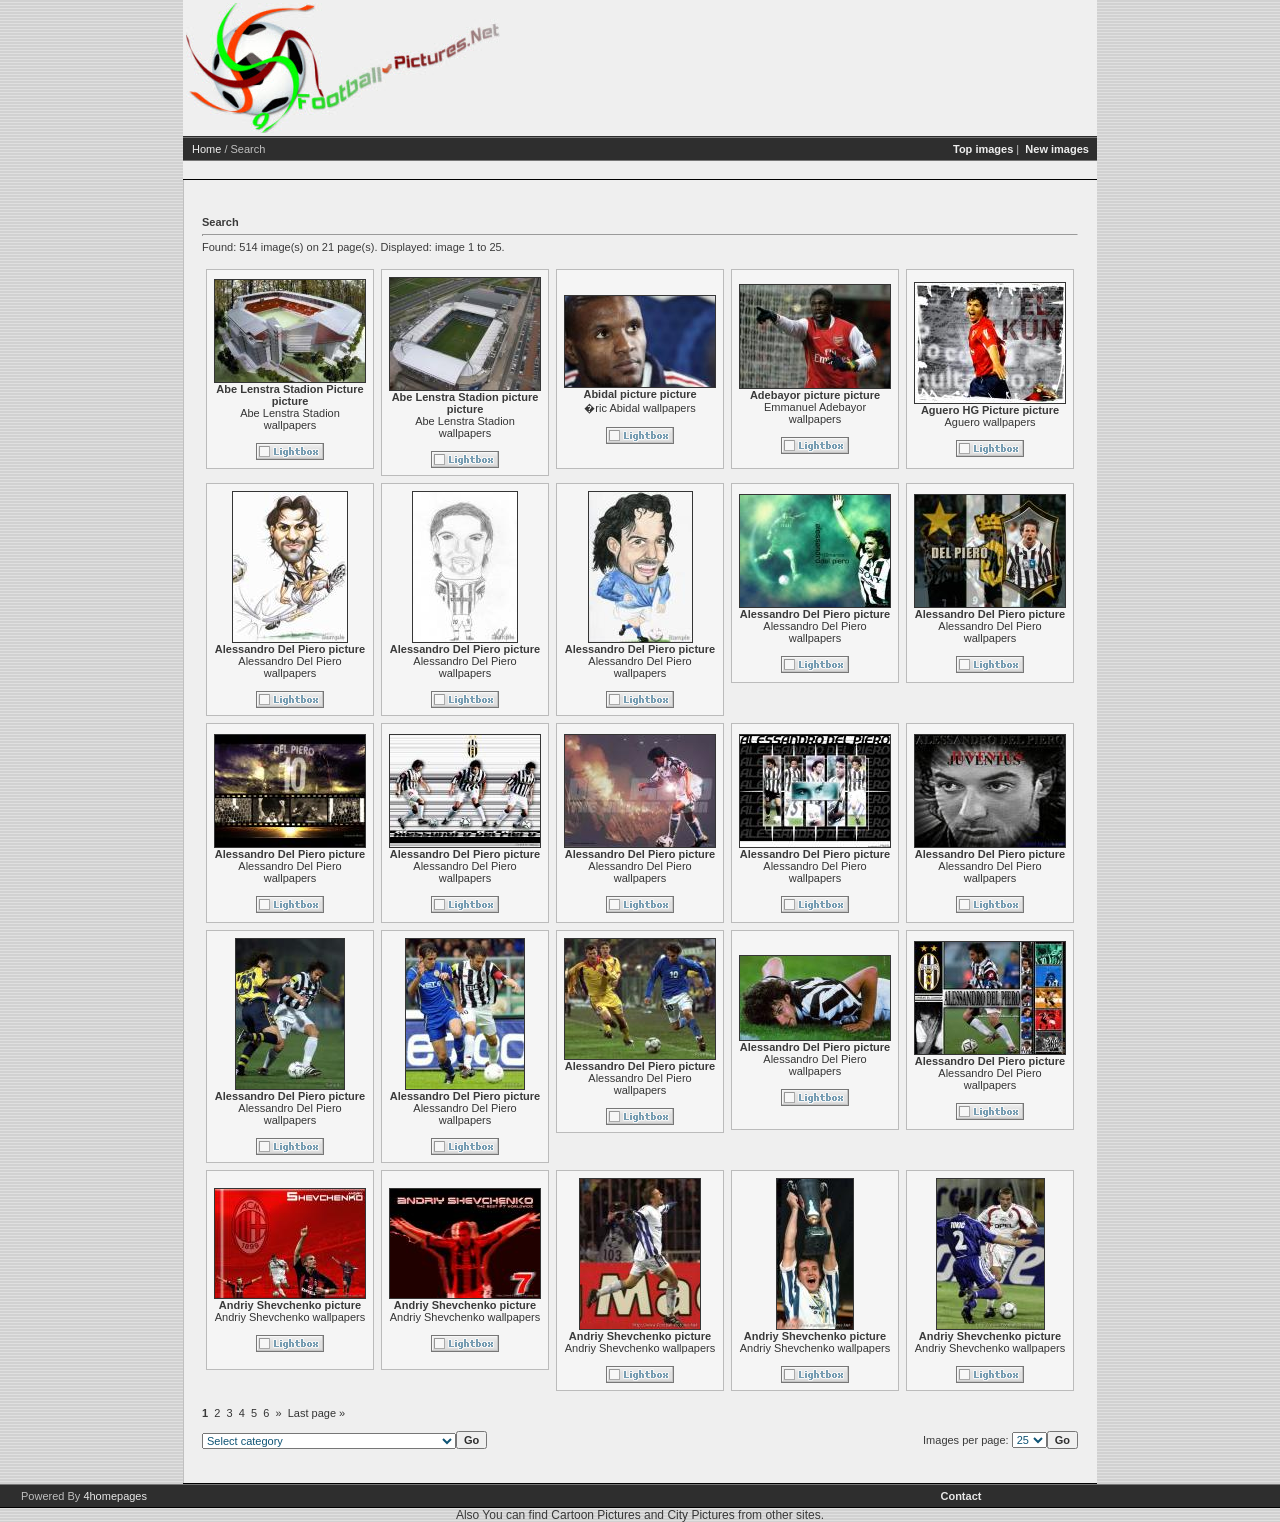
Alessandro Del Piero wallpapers (366, 667)
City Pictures (700, 1515)
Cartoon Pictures (595, 1515)
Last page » (394, 1413)
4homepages (115, 1496)
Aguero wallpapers (1066, 422)
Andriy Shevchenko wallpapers (367, 1317)
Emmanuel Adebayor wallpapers (892, 413)
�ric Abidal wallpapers (716, 408)
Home (283, 149)
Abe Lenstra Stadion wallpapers (367, 419)
